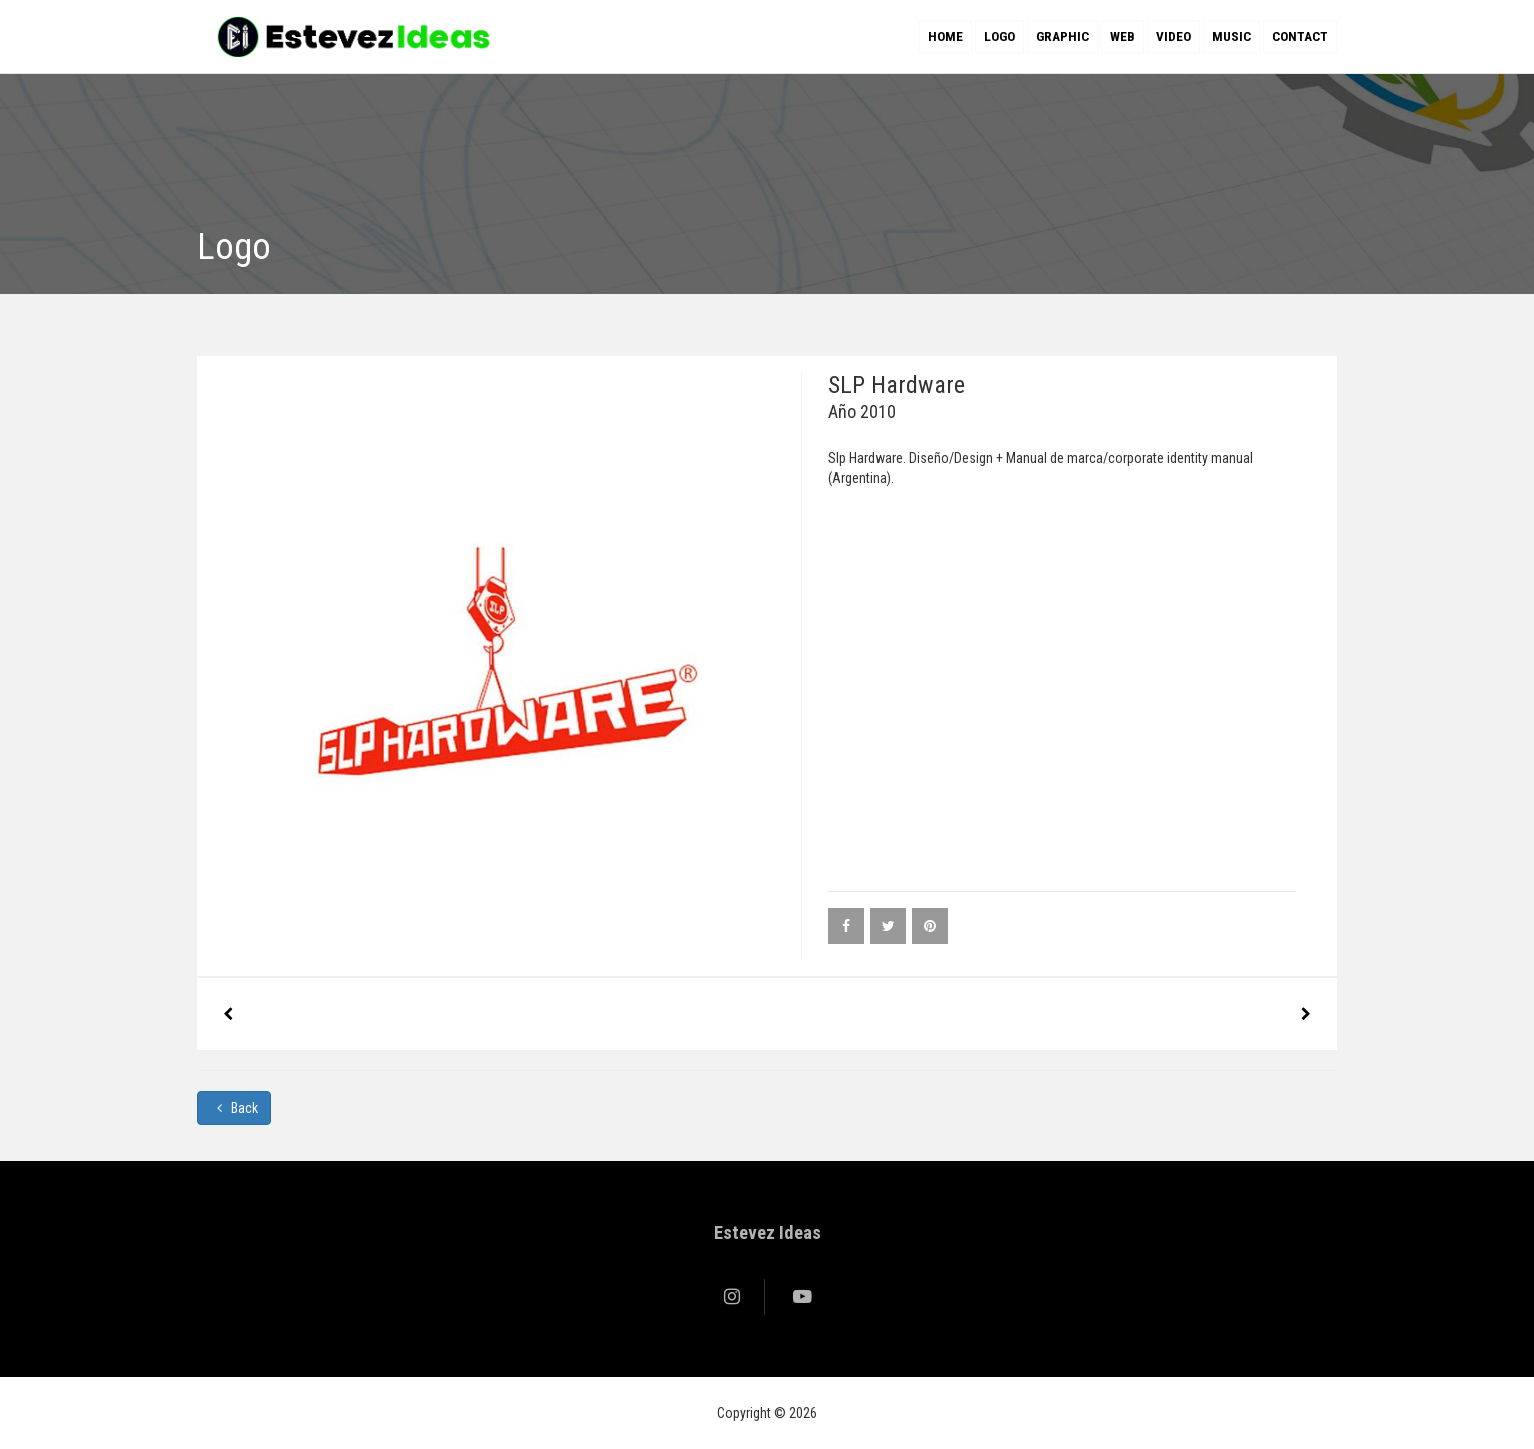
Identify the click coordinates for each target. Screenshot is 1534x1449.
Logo (999, 36)
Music (1231, 36)
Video (1173, 36)
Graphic (1062, 36)
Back (234, 1108)
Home (945, 36)
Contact (1300, 36)
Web (1122, 36)
